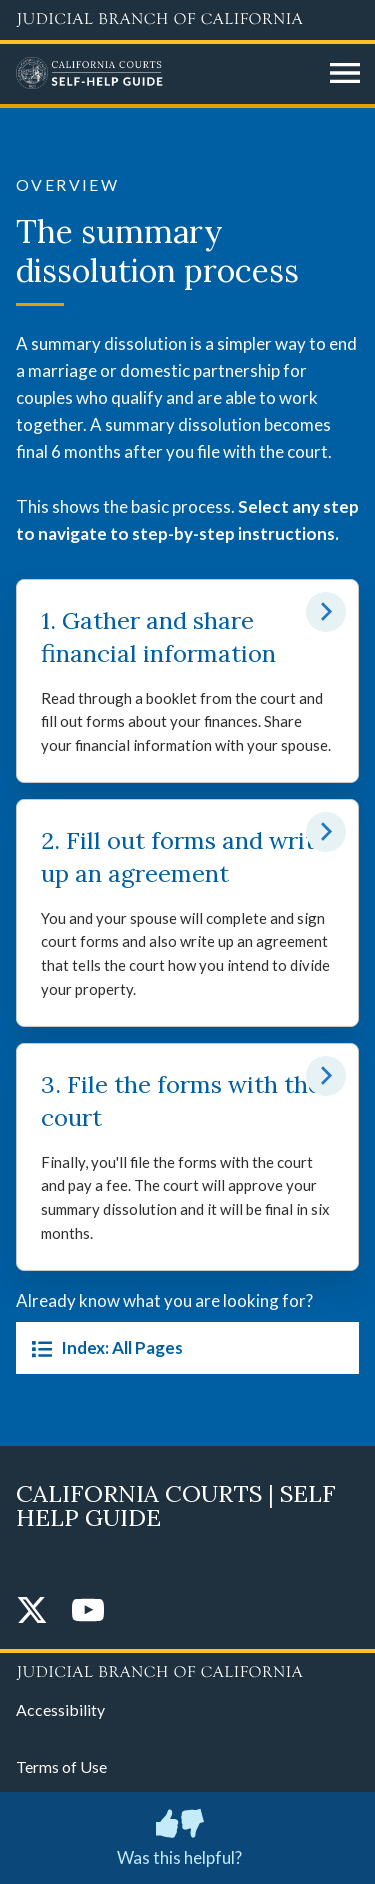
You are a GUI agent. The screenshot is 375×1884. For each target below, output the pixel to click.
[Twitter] (32, 1611)
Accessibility (60, 1709)
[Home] (165, 74)
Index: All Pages (103, 1348)
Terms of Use (61, 1766)
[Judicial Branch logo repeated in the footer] (187, 1669)
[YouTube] (88, 1611)
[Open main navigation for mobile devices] (345, 74)
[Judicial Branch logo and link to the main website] (187, 20)
